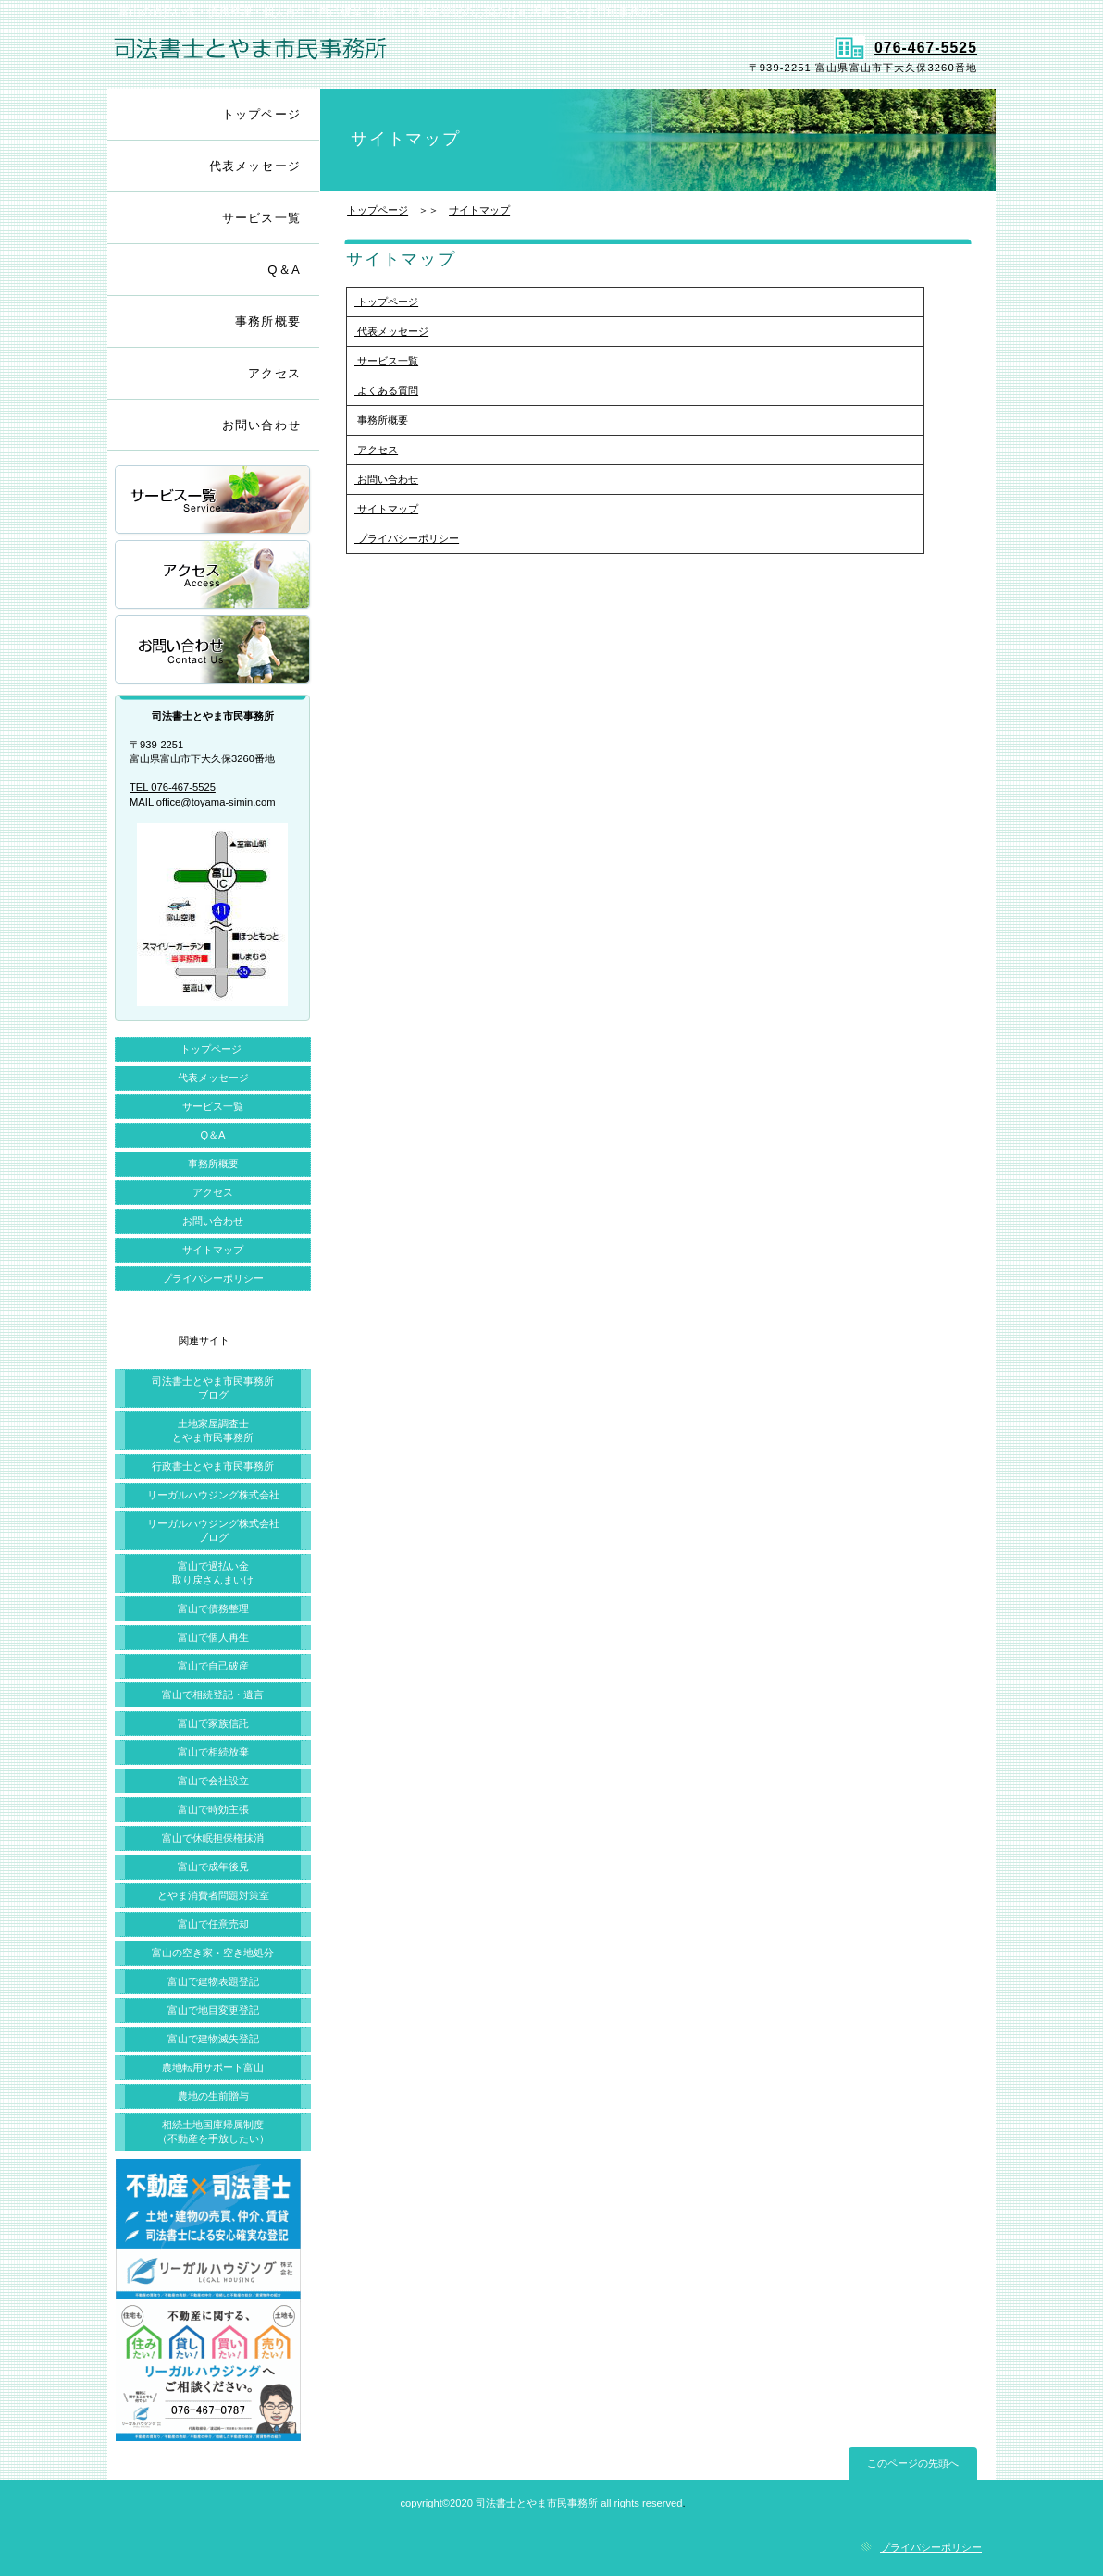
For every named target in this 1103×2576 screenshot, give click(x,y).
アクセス (376, 449)
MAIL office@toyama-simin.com (202, 801)
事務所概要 (381, 419)
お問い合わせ (386, 479)
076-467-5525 (905, 47)
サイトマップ (479, 210)
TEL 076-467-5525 (173, 787)
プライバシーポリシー (406, 538)
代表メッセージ (391, 331)
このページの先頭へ (913, 2463)
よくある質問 (386, 390)
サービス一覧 (386, 360)
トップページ (377, 210)
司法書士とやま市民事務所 (327, 56)
